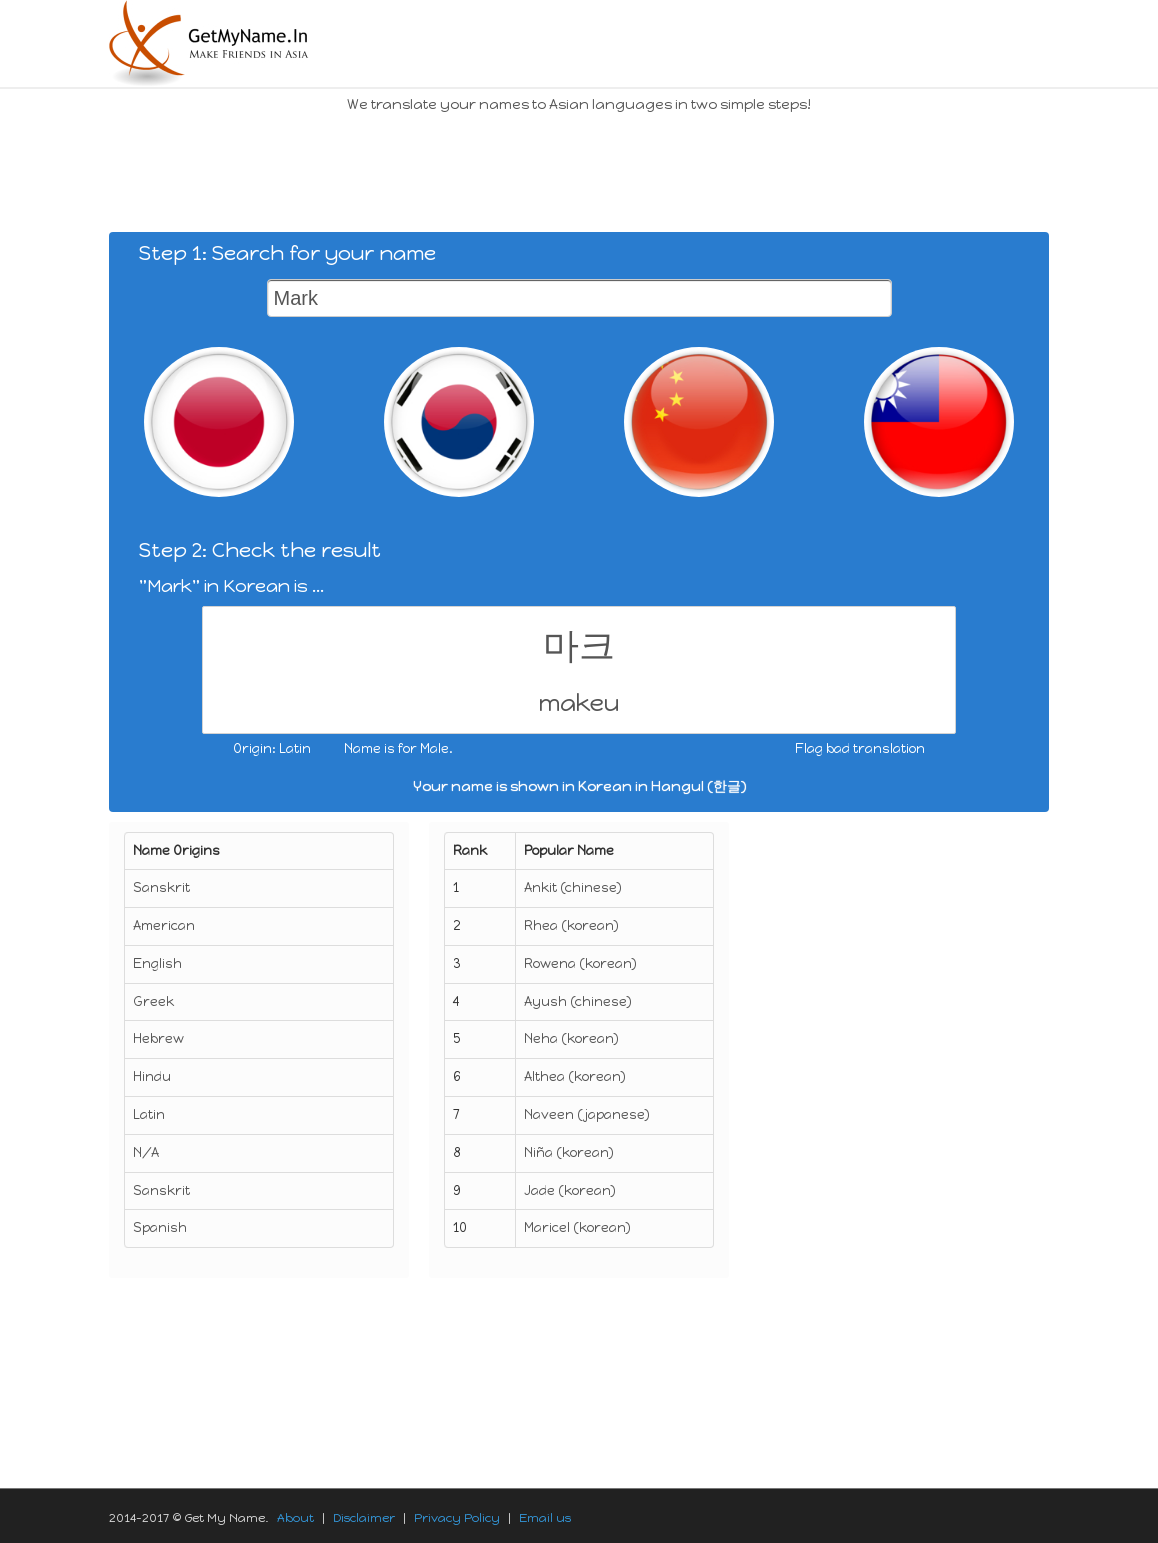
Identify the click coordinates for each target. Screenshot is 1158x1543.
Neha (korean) (571, 1038)
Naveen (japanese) (587, 1114)
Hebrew (158, 1038)
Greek (153, 1001)
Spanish (160, 1227)
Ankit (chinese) (573, 887)
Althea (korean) (575, 1076)
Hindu (152, 1076)
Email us (545, 1518)
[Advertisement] (473, 170)
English (157, 963)
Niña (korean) (569, 1152)
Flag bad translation (860, 748)
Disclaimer (364, 1518)
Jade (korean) (570, 1190)
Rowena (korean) (580, 963)
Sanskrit (161, 887)
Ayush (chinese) (578, 1001)
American (164, 925)
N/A (146, 1152)
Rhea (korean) (571, 925)
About (295, 1518)
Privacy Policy (457, 1518)
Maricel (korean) (577, 1227)
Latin (149, 1114)
